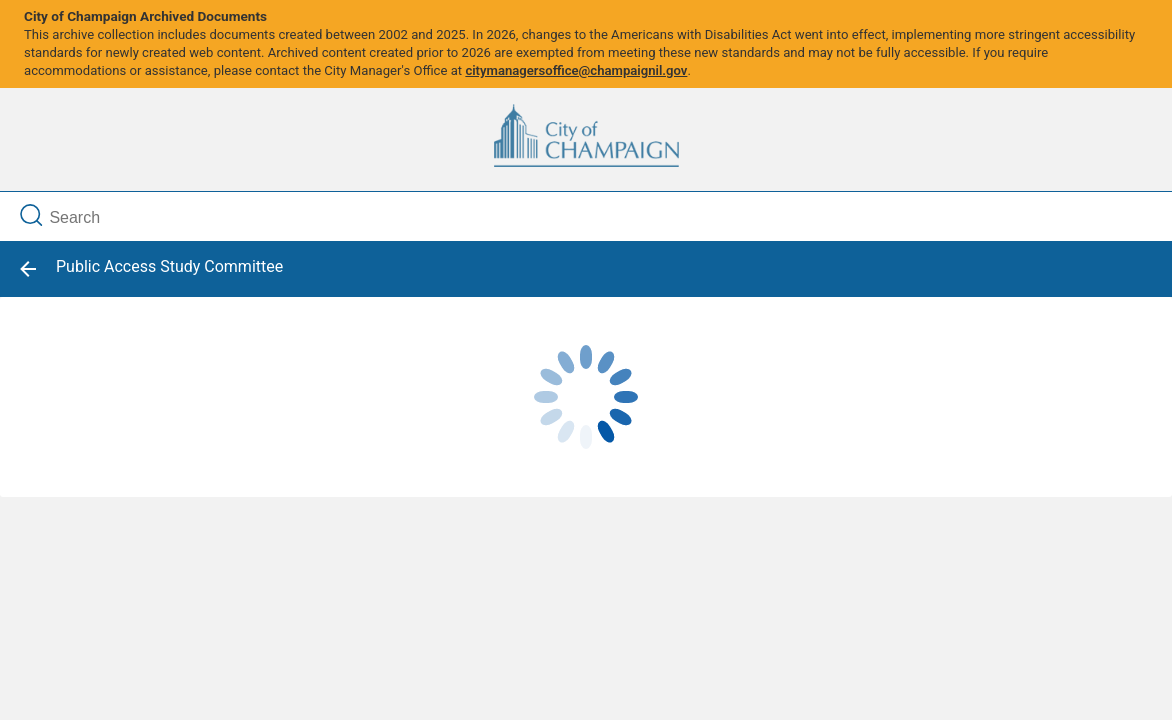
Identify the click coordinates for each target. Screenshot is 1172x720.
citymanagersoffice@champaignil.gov (576, 70)
